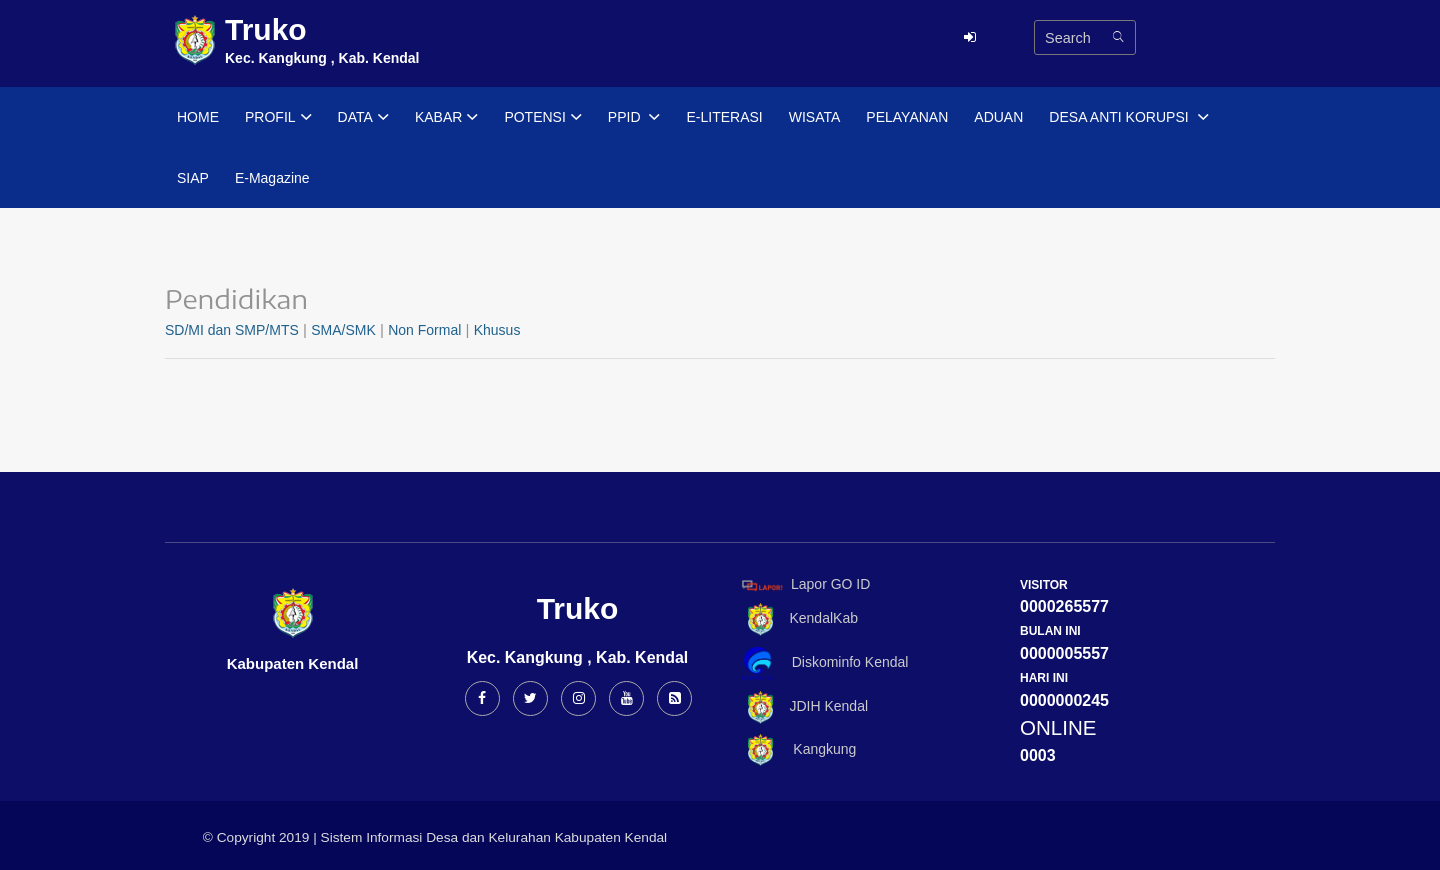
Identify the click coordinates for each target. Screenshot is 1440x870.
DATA (363, 118)
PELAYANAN (907, 117)
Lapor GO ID (805, 584)
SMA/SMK (343, 330)
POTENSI (542, 118)
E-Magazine (272, 178)
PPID (634, 118)
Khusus (497, 330)
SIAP (193, 178)
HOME (198, 117)
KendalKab (796, 619)
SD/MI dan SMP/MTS (232, 330)
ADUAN (998, 117)
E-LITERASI (724, 117)
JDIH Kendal (801, 707)
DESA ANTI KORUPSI (1128, 118)
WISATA (815, 117)
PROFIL (278, 118)
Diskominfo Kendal (824, 663)
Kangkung (795, 750)
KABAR (446, 118)
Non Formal (424, 330)
